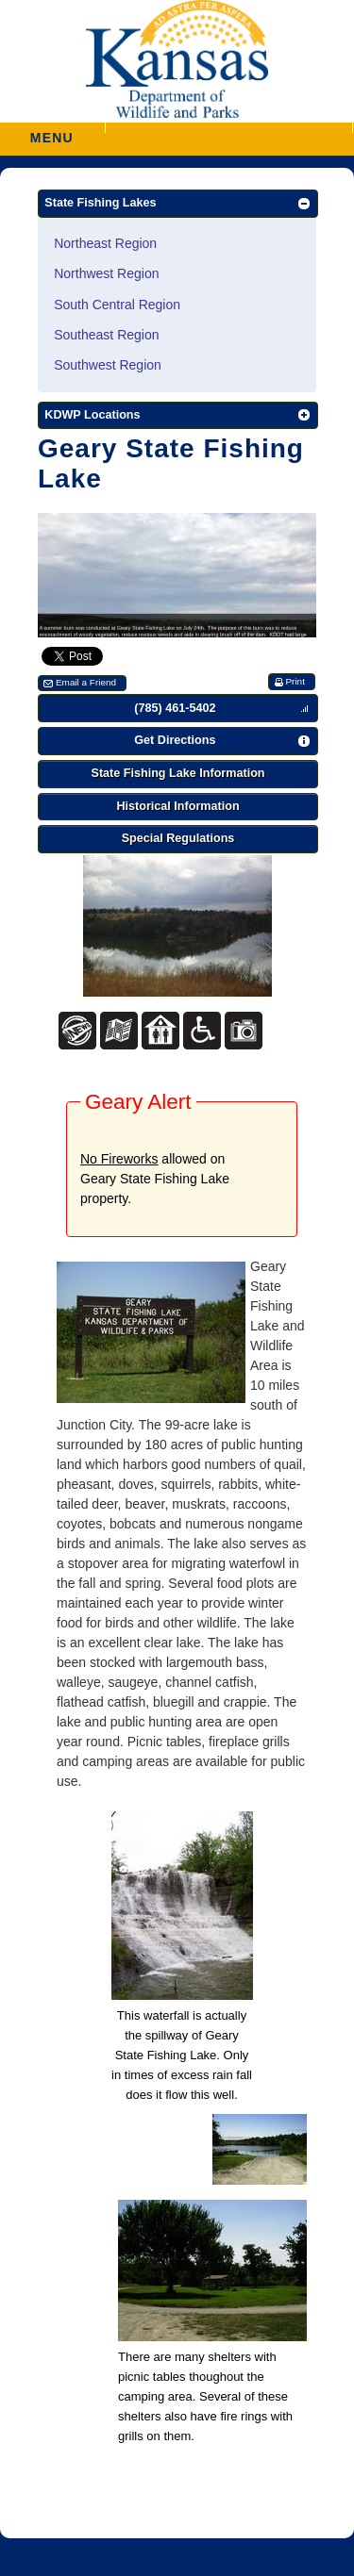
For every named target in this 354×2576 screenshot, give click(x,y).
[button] (229, 128)
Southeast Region (106, 334)
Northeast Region (105, 243)
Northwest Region (106, 273)
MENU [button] (52, 131)
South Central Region (117, 304)
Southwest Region (107, 364)
